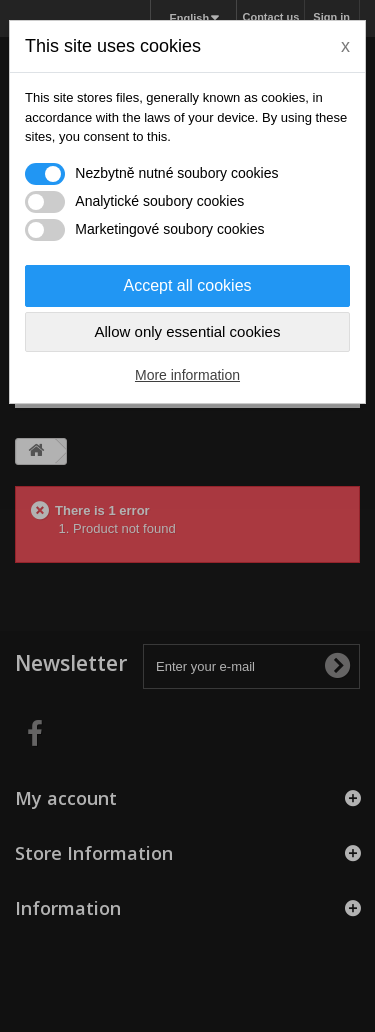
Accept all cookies (187, 285)
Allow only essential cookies (188, 331)
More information (187, 375)
